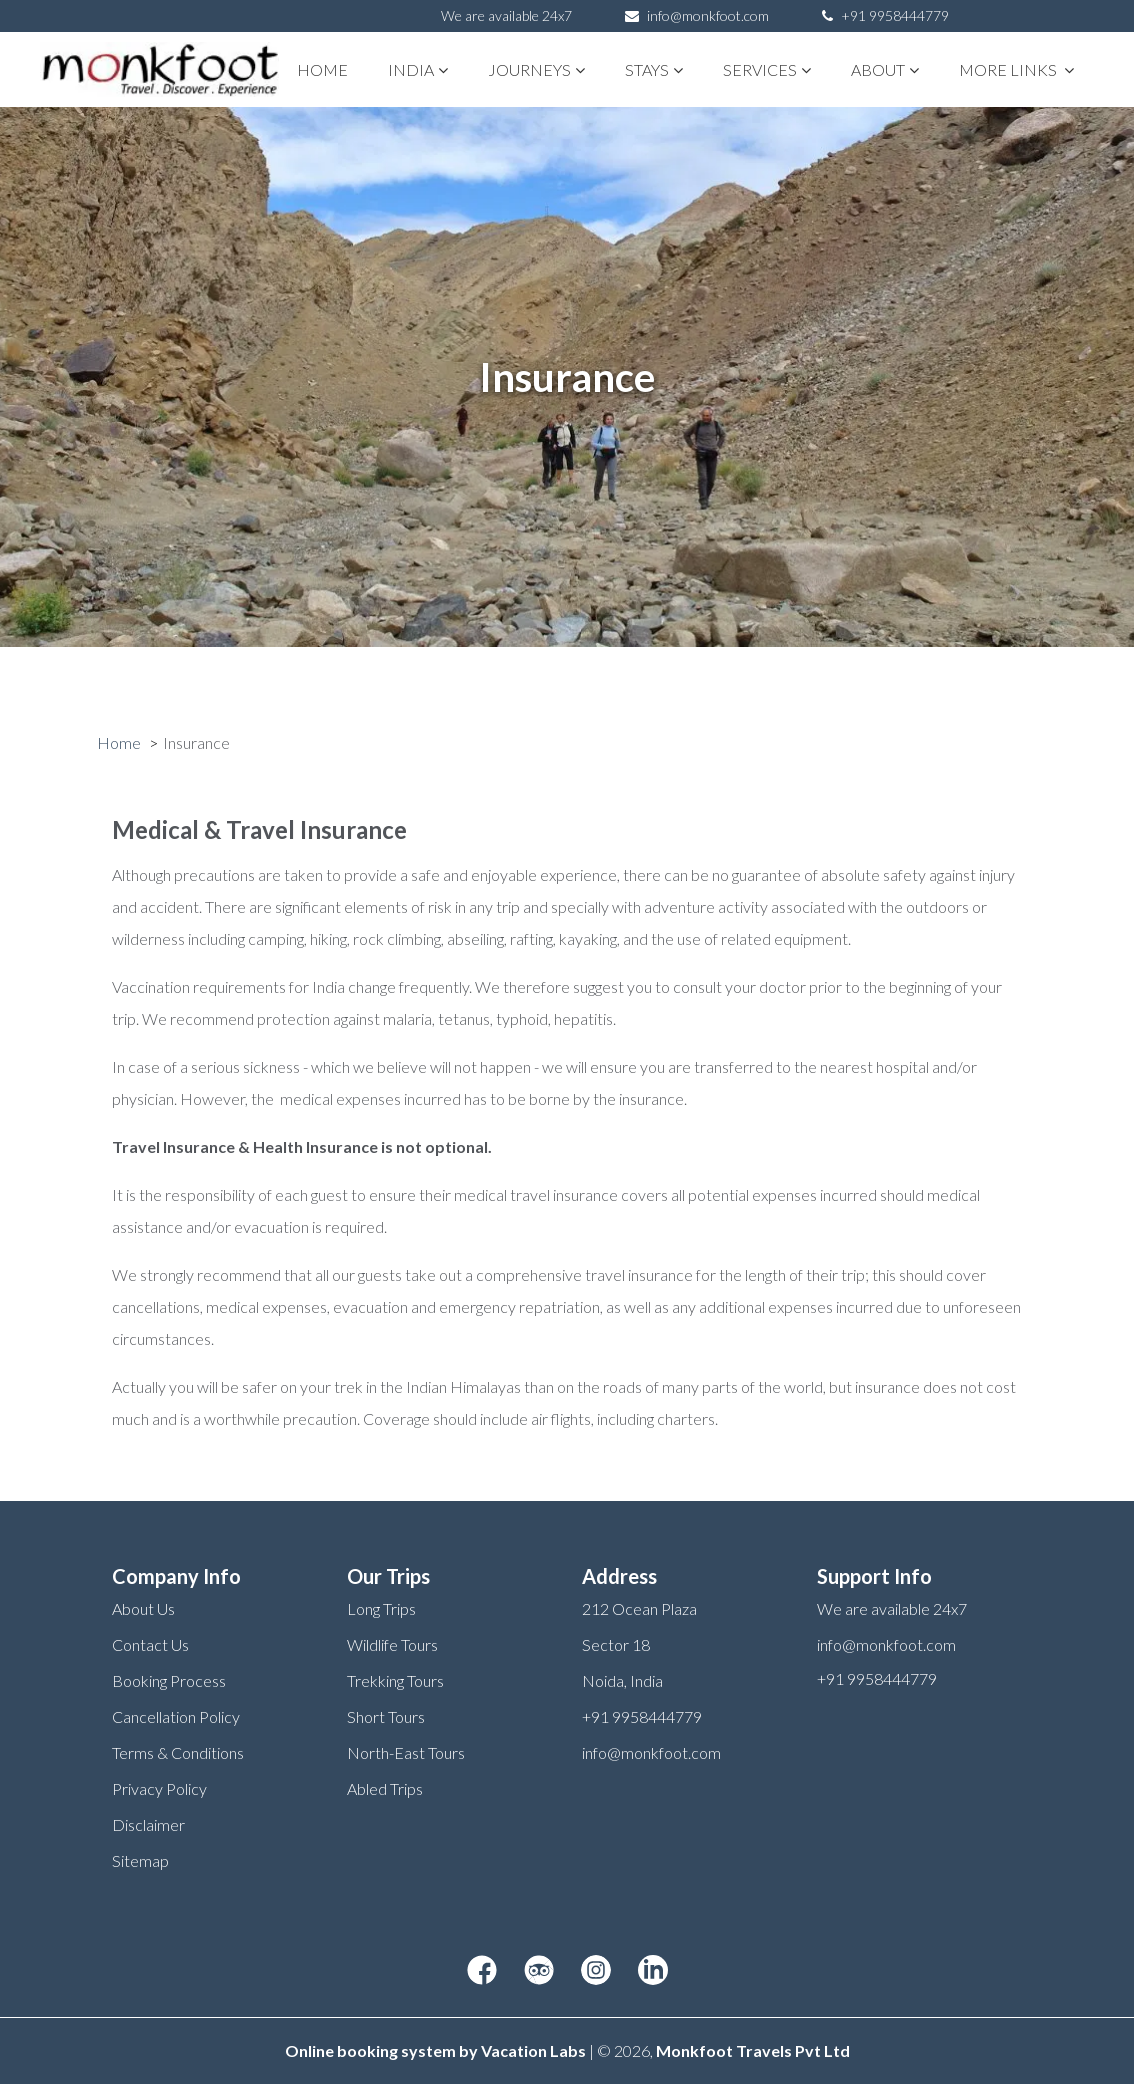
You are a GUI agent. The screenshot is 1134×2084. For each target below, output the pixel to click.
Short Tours (386, 1716)
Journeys (536, 69)
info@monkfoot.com (708, 15)
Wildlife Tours (392, 1644)
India (418, 69)
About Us (143, 1608)
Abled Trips (385, 1788)
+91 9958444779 (885, 15)
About (885, 69)
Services (767, 69)
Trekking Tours (395, 1680)
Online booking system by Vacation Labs (437, 2050)
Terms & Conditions (178, 1752)
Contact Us (150, 1644)
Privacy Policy (159, 1788)
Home (322, 69)
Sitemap (140, 1860)
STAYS (654, 69)
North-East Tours (406, 1752)
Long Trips (381, 1608)
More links (1016, 69)
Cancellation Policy (176, 1716)
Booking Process (169, 1680)
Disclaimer (148, 1824)
